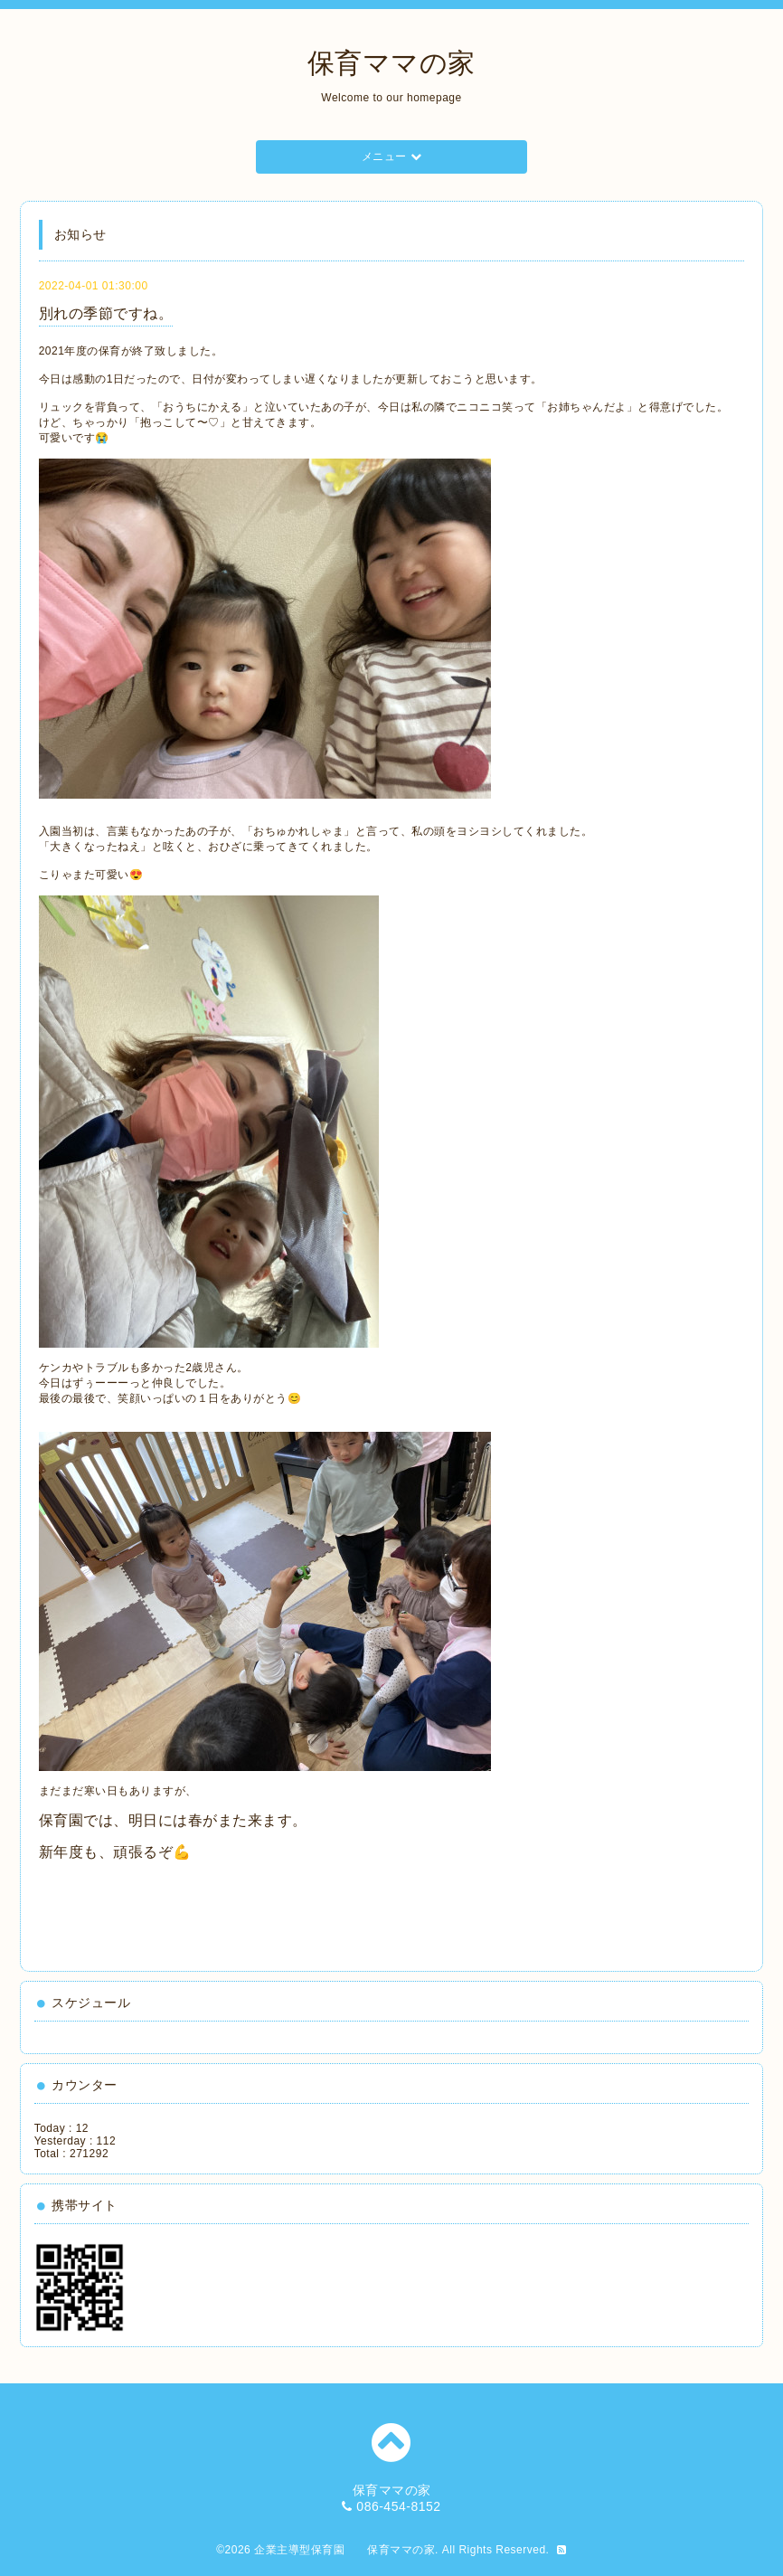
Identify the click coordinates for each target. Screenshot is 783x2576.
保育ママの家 (391, 63)
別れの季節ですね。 (106, 313)
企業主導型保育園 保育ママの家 (344, 2549)
